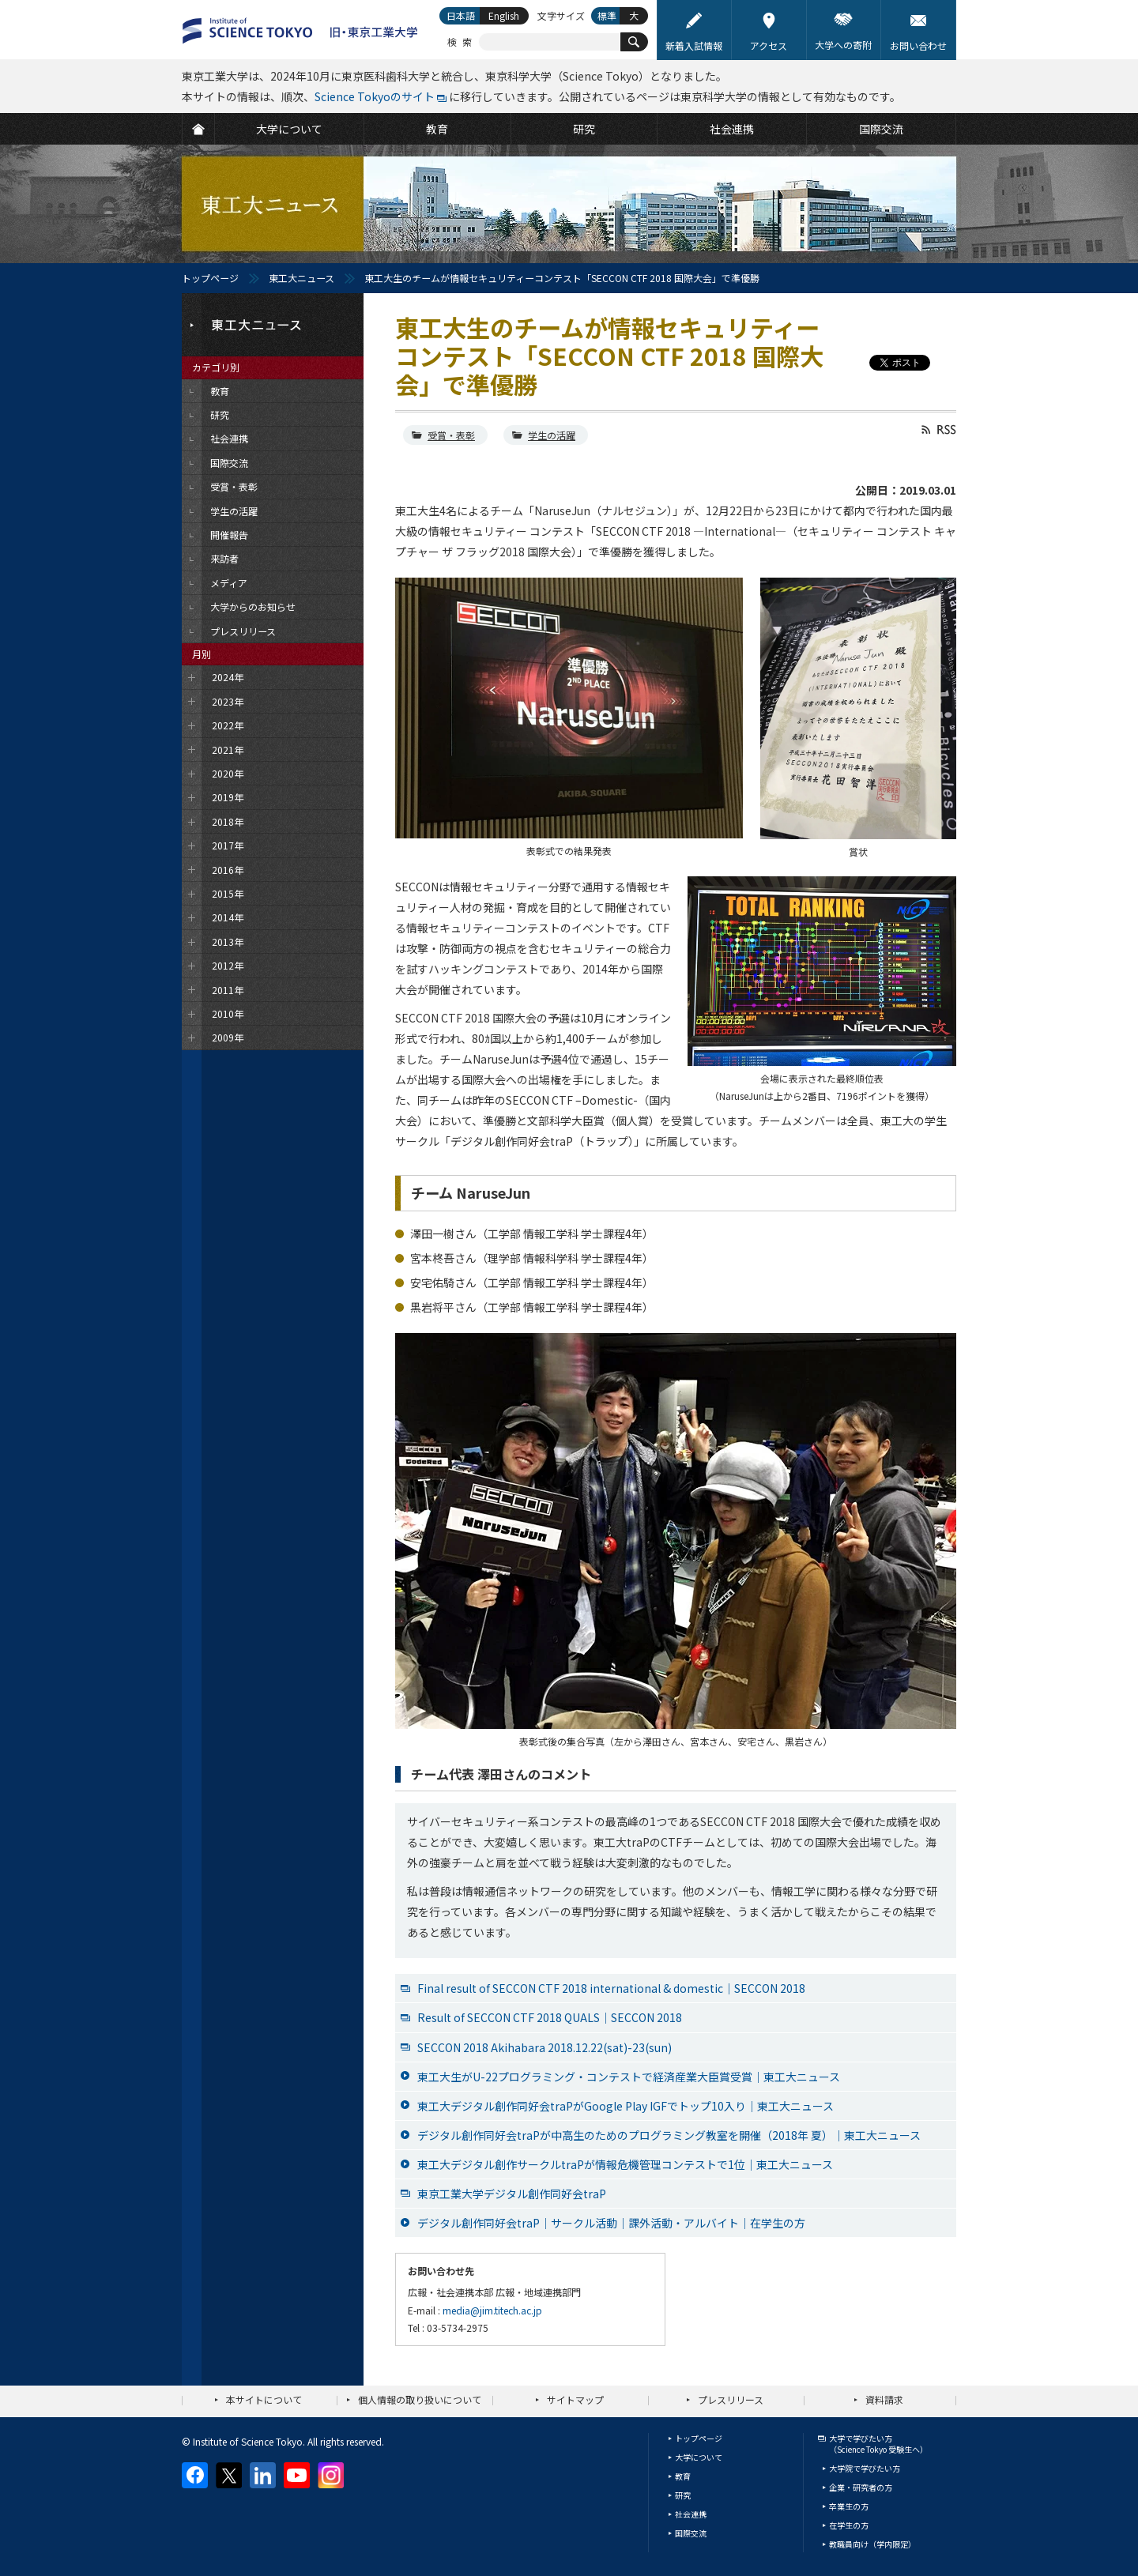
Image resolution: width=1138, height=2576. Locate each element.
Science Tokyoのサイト (375, 96)
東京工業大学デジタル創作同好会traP (511, 2193)
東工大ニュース (301, 277)
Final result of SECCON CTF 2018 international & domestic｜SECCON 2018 (611, 1988)
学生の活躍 (551, 435)
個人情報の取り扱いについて (419, 2399)
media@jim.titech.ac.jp (492, 2310)
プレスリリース (730, 2399)
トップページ (210, 277)
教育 (683, 2476)
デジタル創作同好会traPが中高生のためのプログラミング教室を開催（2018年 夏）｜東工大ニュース (669, 2135)
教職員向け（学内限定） (872, 2544)
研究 (683, 2495)
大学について (698, 2457)
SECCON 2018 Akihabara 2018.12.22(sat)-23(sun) (544, 2047)
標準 (606, 15)
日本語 (461, 15)
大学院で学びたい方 (864, 2468)
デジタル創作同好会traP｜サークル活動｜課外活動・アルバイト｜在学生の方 (611, 2223)
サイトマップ (575, 2399)
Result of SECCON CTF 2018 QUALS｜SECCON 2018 (549, 2017)
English (503, 15)
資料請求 (884, 2399)
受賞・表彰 (451, 435)
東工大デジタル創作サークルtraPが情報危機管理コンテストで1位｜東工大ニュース (625, 2164)
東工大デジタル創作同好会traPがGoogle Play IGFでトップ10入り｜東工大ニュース (625, 2106)
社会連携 (691, 2514)
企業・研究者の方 (860, 2487)
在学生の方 (849, 2525)
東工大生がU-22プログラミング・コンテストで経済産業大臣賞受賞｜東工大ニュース (628, 2077)
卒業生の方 (849, 2506)
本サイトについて (264, 2399)
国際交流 (691, 2533)
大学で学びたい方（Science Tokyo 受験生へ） (878, 2443)
